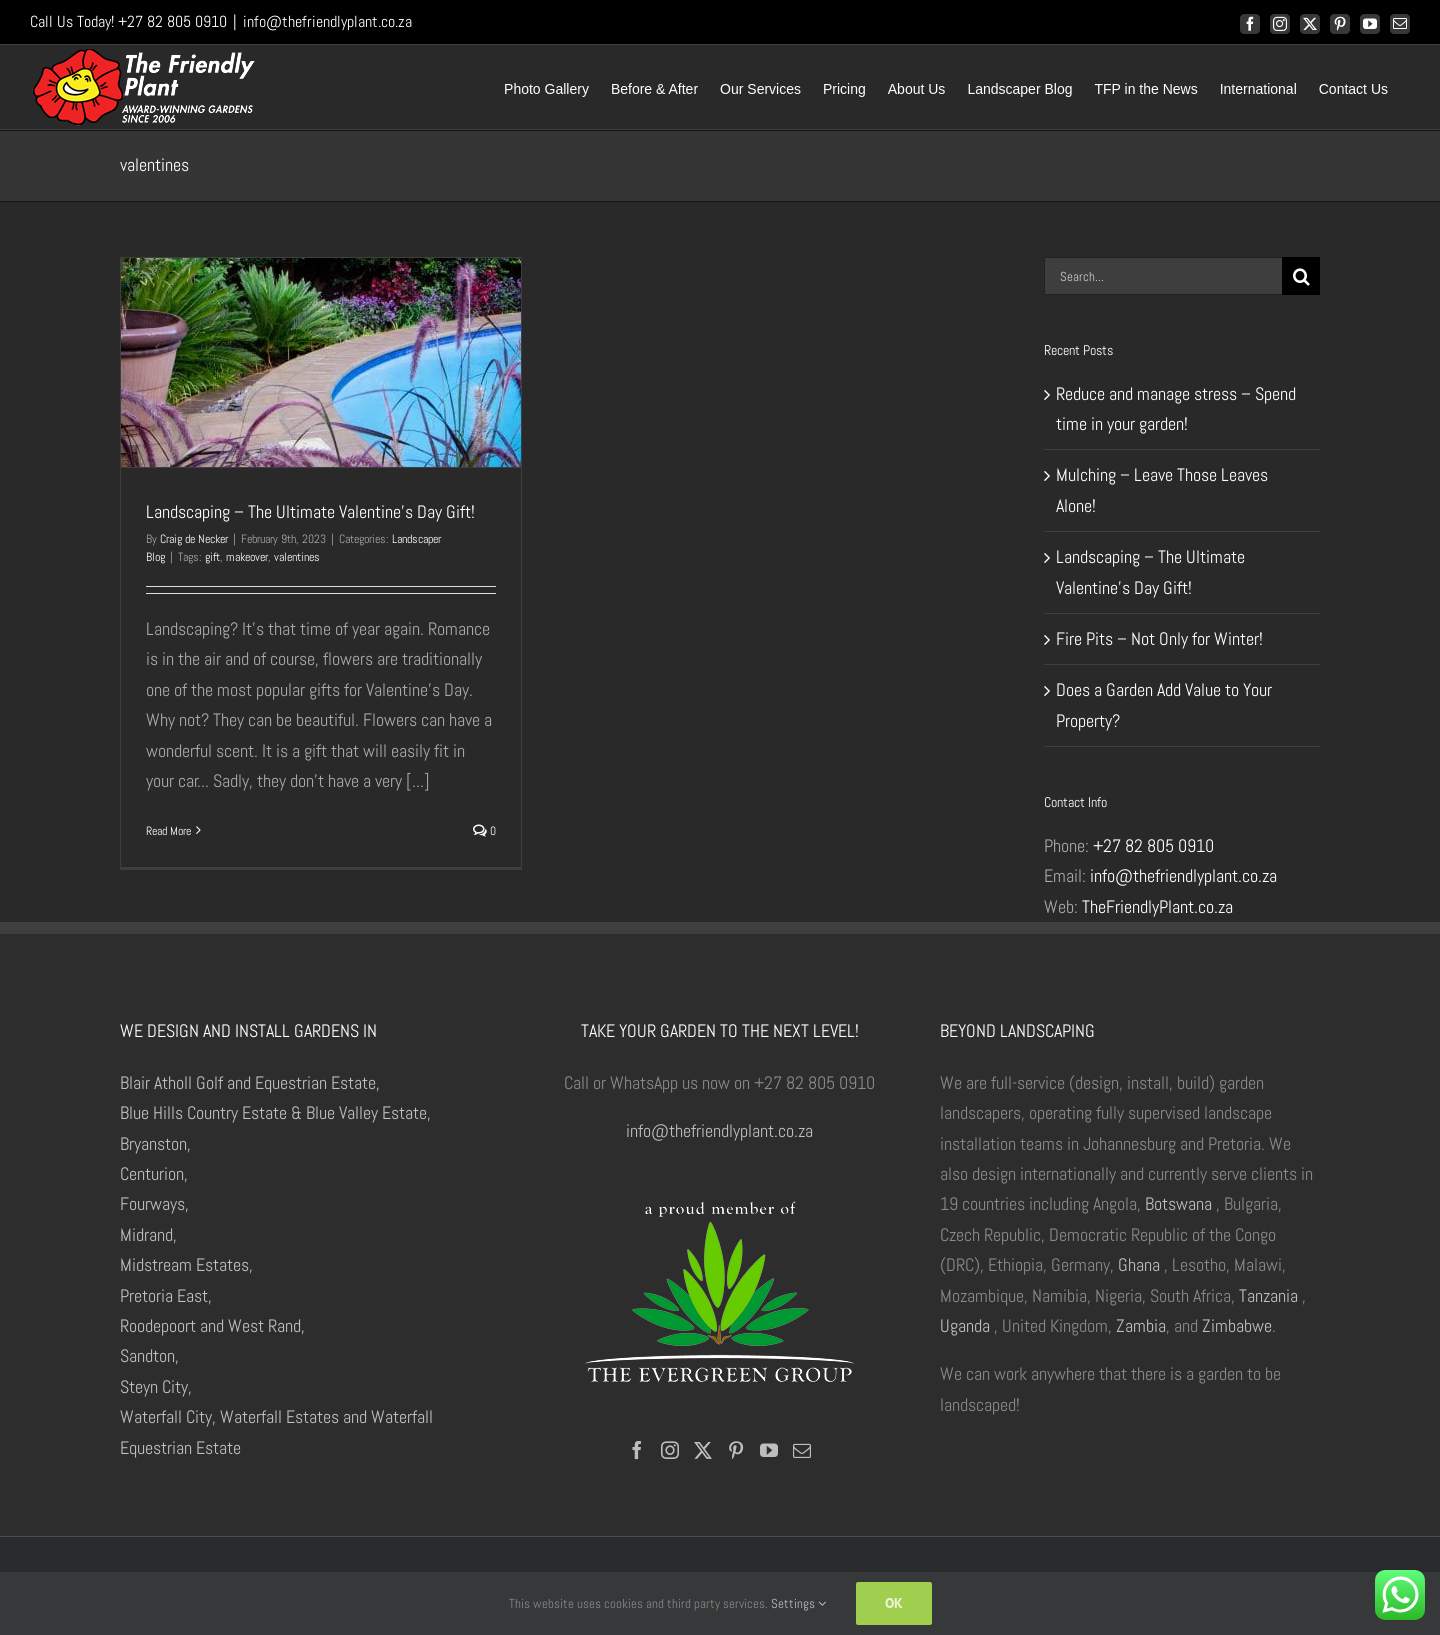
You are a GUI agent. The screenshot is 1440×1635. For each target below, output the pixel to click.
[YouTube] (769, 1450)
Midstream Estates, (186, 1264)
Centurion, (154, 1173)
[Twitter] (703, 1450)
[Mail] (802, 1450)
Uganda (965, 1325)
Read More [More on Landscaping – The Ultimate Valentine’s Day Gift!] (168, 831)
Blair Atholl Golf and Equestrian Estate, (250, 1082)
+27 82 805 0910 (1153, 845)
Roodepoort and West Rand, (212, 1325)
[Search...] (1163, 276)
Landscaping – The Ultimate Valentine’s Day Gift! (310, 511)
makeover (247, 557)
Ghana (1139, 1264)
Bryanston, (155, 1143)
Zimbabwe (1237, 1325)
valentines (297, 557)
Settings (798, 1603)
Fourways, (154, 1203)
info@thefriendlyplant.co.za (327, 21)
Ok (894, 1603)
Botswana (1178, 1203)
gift (212, 557)
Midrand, (148, 1234)
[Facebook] (637, 1450)
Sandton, (149, 1355)
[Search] (1301, 276)
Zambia (1141, 1325)
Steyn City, (156, 1386)
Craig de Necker (194, 539)
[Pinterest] (736, 1450)
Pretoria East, (166, 1295)
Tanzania (1268, 1295)
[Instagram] (670, 1450)
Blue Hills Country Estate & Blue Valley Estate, (275, 1112)
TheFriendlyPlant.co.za (1157, 906)
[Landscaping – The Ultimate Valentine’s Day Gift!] (321, 362)
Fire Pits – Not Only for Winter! (1159, 638)
